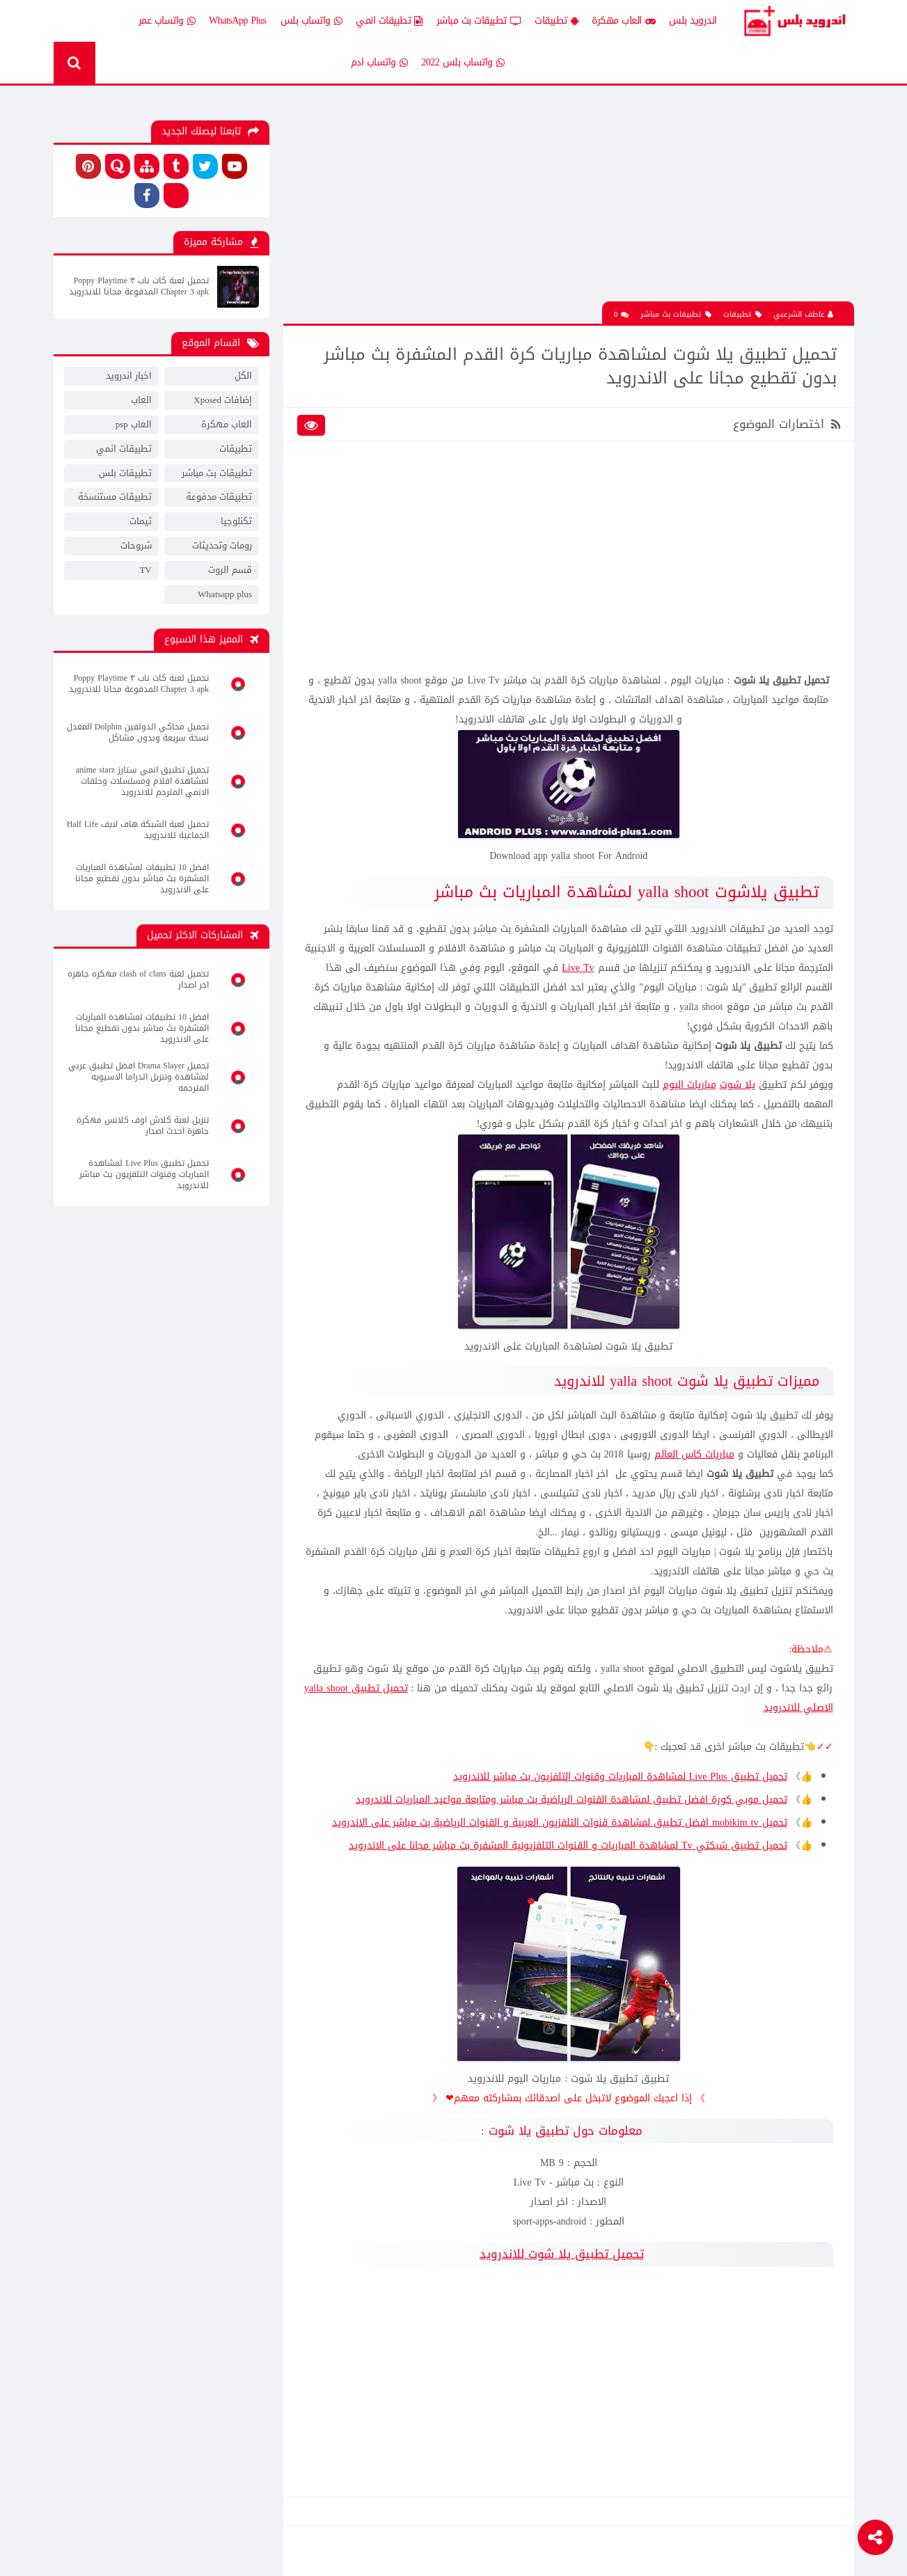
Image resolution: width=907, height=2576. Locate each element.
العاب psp (134, 424)
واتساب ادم (379, 63)
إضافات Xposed (223, 400)
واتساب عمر (167, 21)
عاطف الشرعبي (803, 314)
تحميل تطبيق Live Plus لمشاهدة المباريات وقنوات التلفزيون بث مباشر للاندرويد (620, 1776)
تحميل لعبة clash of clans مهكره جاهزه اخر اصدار (138, 979)
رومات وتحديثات (222, 545)
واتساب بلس (311, 21)
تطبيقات (556, 21)
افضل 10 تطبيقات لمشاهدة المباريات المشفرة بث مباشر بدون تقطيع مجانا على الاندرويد (142, 878)
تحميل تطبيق (378, 1688)
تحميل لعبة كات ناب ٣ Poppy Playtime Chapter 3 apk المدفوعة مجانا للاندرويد (139, 286)
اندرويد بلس (693, 20)
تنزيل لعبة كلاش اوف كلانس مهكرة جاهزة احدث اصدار (143, 1125)
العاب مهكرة (623, 21)
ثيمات (140, 521)
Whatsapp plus (225, 594)
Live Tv (578, 967)
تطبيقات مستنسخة (115, 496)
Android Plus (793, 20)
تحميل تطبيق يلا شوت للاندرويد (562, 2254)
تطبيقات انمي (389, 21)
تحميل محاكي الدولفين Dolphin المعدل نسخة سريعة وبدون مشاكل (138, 732)
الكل (243, 375)
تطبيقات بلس (125, 473)
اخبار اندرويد (129, 375)
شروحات (136, 545)
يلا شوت (737, 1084)
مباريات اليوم (689, 1084)
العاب (141, 400)
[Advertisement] (568, 203)
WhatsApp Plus (238, 20)
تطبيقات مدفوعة (219, 496)
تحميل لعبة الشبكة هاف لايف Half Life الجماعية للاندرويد (138, 830)
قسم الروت (230, 569)
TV (145, 569)
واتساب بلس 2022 (462, 63)
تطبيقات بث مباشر (478, 21)
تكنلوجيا (236, 521)
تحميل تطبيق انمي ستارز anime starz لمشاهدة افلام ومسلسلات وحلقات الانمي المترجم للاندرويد (142, 781)
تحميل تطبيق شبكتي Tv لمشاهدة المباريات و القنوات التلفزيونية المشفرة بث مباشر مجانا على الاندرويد (568, 1845)
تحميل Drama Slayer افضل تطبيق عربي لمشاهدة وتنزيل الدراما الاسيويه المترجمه (138, 1076)
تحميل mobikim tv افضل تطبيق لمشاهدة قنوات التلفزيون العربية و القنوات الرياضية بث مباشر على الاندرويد (559, 1822)
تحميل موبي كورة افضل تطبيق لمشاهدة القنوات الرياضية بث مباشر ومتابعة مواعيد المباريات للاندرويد (571, 1799)
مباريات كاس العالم (694, 1454)
